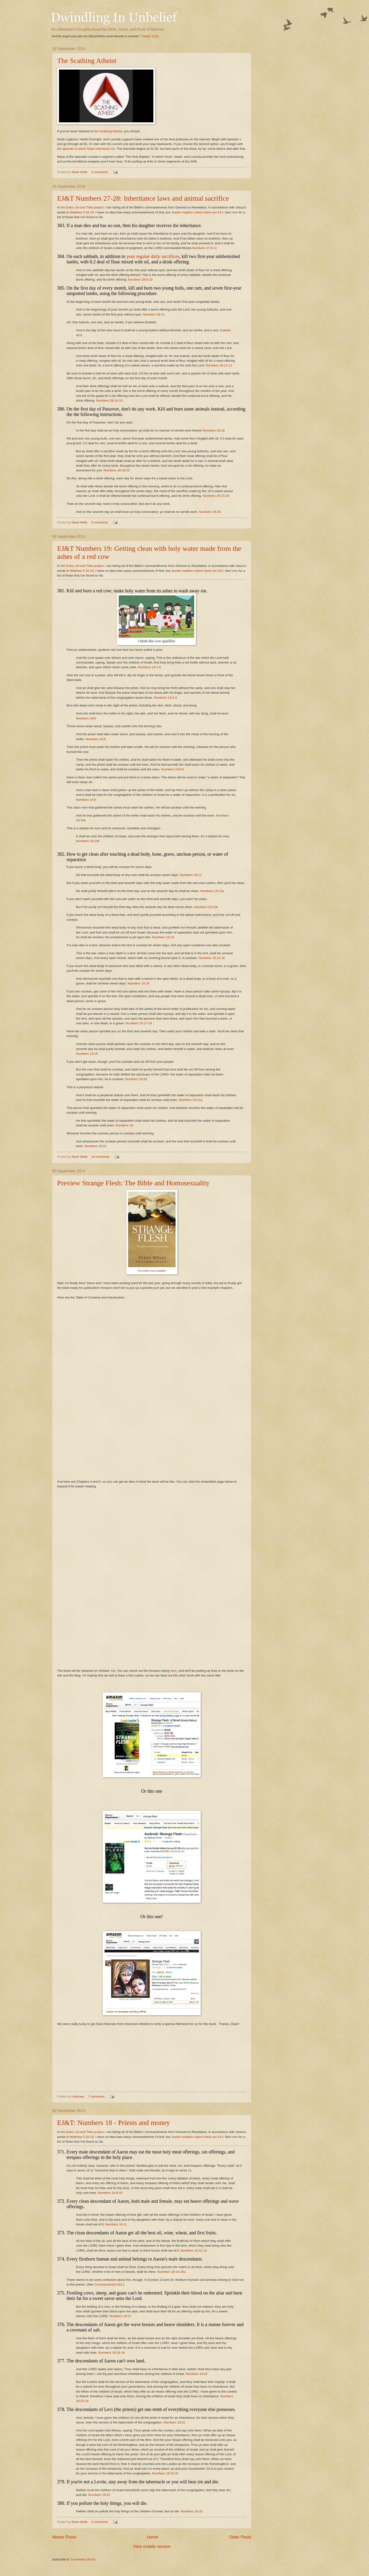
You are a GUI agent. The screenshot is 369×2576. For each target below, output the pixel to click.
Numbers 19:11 (190, 875)
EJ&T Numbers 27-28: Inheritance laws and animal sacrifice (143, 198)
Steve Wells (79, 172)
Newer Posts (64, 2537)
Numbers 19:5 (86, 718)
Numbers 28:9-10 (140, 279)
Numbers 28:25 (210, 512)
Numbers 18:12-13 (193, 2250)
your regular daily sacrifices (152, 256)
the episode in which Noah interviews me (86, 148)
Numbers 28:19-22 (116, 470)
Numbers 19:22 (95, 1146)
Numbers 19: (124, 1125)
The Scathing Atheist (87, 60)
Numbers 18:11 (116, 2224)
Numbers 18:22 (99, 2495)
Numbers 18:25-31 (165, 2473)
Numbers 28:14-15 (109, 400)
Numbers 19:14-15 (211, 958)
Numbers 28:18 (214, 430)
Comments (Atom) (83, 2559)
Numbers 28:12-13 (219, 365)
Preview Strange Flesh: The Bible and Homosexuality (133, 1183)
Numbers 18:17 (120, 2316)
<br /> (152, 2059)
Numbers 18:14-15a (171, 2271)
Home (152, 2537)
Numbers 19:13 (163, 937)
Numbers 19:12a (212, 891)
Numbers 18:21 (174, 2422)
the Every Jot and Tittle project (82, 207)
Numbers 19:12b (206, 907)
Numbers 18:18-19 (111, 2352)
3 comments (99, 172)
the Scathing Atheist (108, 131)
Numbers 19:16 (138, 983)
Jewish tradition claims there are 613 (197, 212)
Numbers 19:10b (88, 841)
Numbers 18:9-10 (110, 2192)
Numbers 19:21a (190, 1100)
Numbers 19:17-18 (139, 1023)
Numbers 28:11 (153, 314)
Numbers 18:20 (196, 2374)
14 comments (100, 1156)
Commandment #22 (108, 2284)
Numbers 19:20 (136, 1079)
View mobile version (152, 2546)
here (234, 212)
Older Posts (240, 2537)
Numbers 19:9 (86, 799)
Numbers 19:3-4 (165, 697)
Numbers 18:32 (191, 2511)
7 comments (96, 2096)
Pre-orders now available (152, 1270)
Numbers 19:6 (96, 739)
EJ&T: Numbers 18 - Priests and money (113, 2122)
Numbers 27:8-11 (204, 248)
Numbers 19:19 (87, 1053)
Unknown (78, 2096)
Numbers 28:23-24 (216, 496)
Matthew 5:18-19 (82, 212)
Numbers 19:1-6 (149, 667)
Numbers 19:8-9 (172, 769)
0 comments (99, 522)
